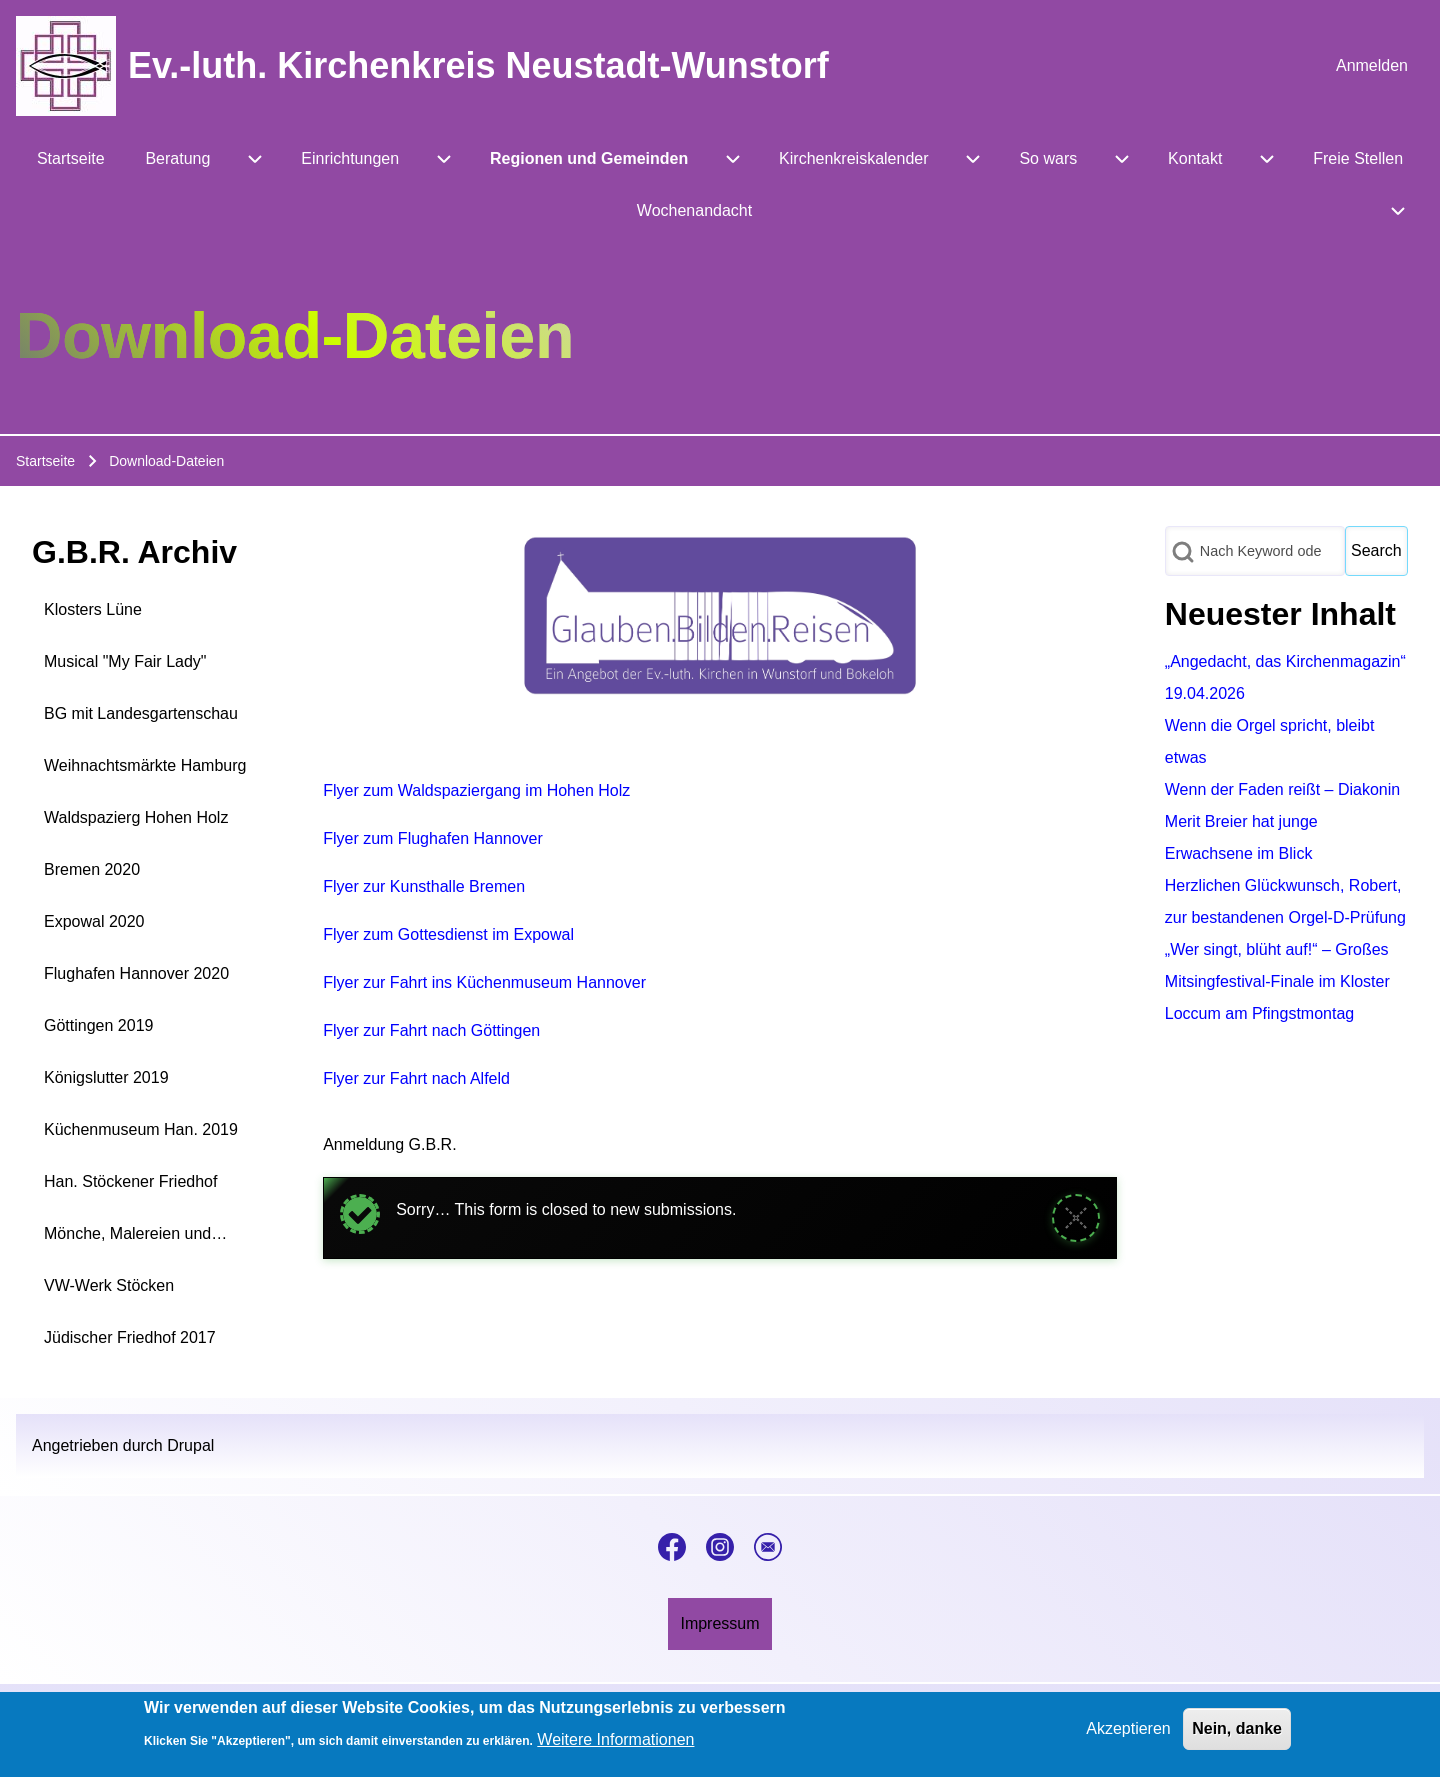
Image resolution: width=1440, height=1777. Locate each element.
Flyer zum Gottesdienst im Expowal (448, 934)
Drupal (190, 1445)
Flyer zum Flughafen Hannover (433, 838)
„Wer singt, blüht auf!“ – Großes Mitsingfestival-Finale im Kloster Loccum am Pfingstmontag (1277, 981)
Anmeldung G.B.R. (389, 1144)
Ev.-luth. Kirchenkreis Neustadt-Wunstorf (478, 65)
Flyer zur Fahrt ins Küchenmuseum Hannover (484, 982)
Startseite (45, 461)
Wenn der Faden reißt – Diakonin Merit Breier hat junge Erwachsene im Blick (1282, 821)
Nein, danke (1237, 1735)
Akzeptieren (1128, 1735)
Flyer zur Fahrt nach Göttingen (431, 1030)
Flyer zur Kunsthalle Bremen (424, 886)
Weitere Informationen (615, 1747)
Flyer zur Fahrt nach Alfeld (416, 1078)
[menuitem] (1372, 66)
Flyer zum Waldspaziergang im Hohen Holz (476, 790)
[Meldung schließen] (1076, 1218)
